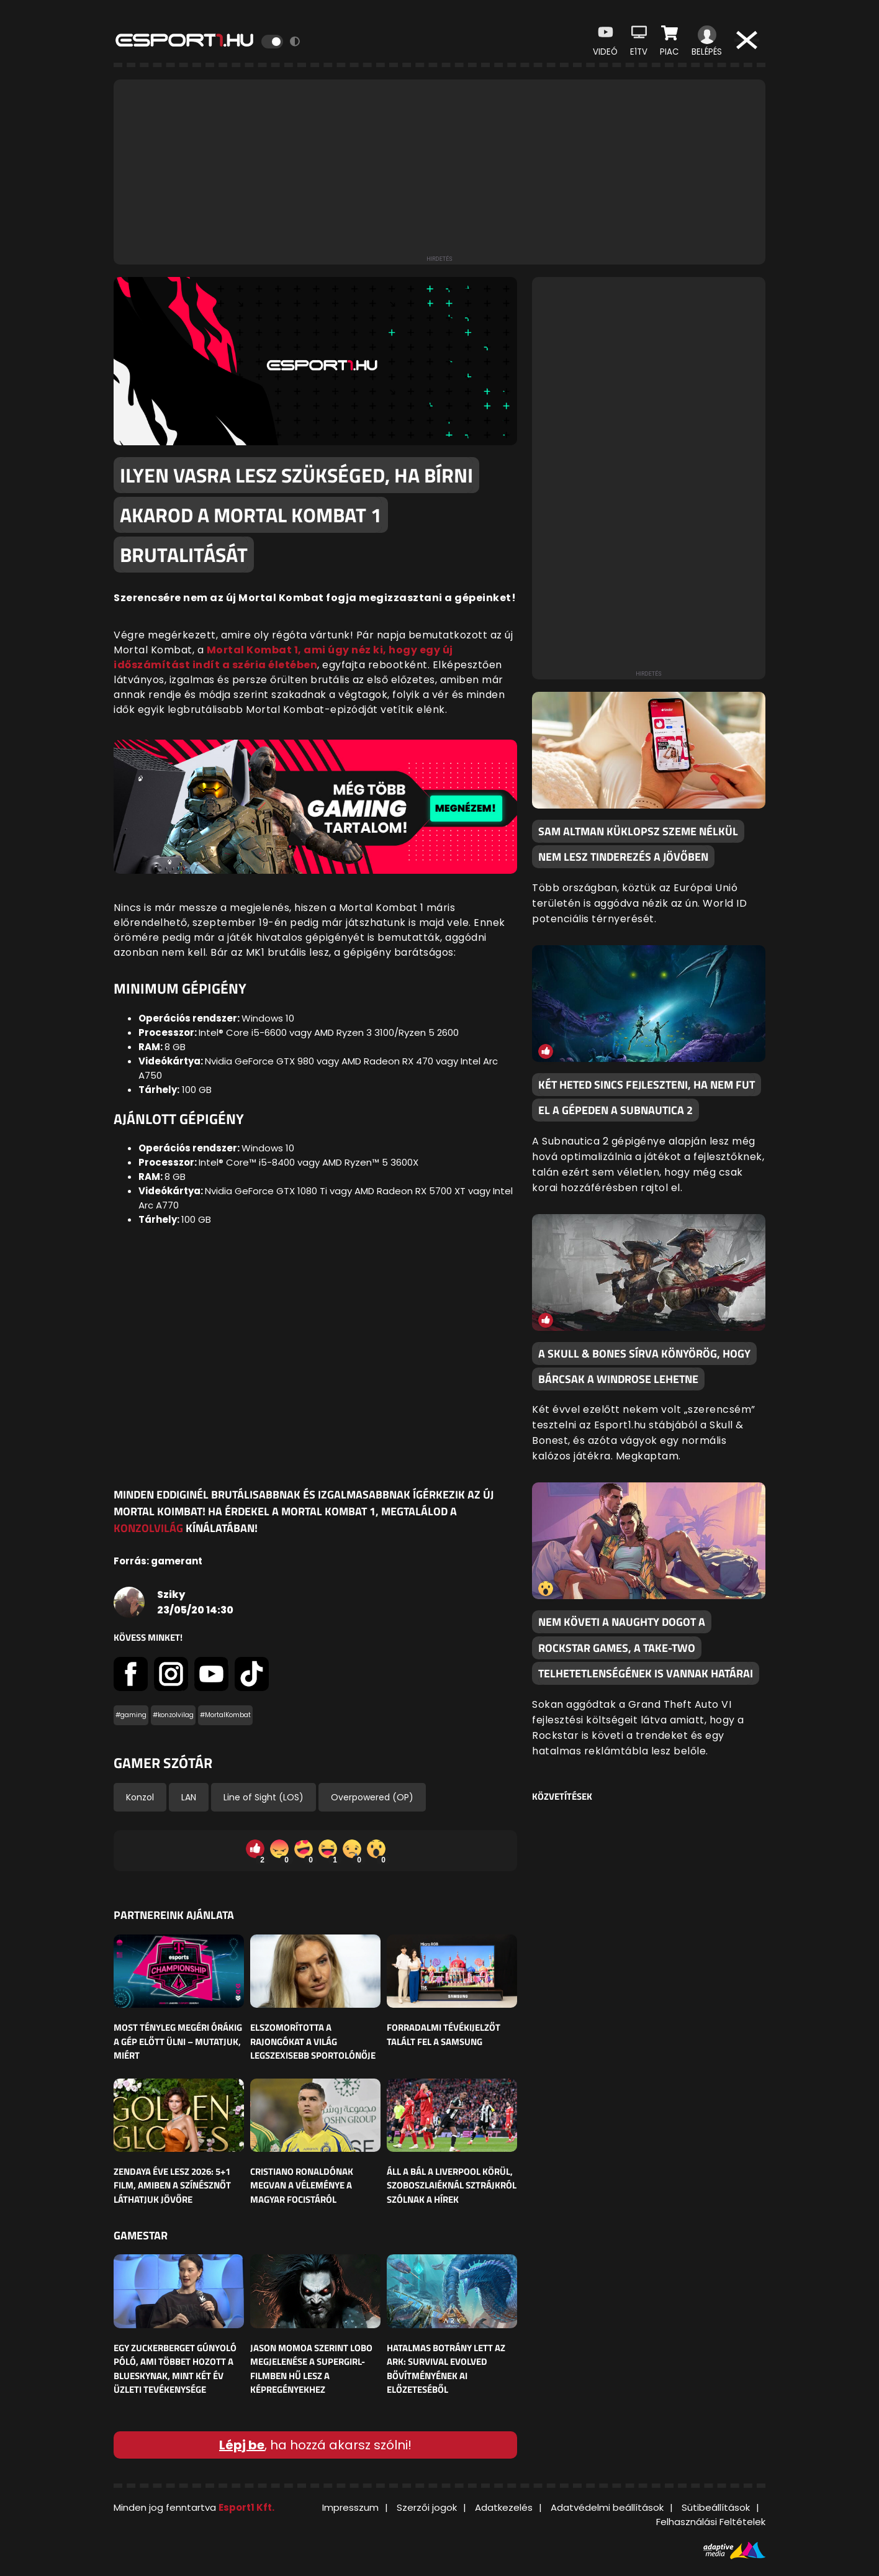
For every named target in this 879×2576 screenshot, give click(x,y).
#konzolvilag (173, 1715)
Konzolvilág (148, 1528)
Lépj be (241, 2445)
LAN (188, 1797)
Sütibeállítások (716, 2507)
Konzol (140, 1797)
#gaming (130, 1715)
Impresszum (350, 2507)
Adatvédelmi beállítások (607, 2507)
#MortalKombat (225, 1715)
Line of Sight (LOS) (263, 1797)
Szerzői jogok (427, 2507)
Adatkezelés (504, 2507)
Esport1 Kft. (246, 2507)
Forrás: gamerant (158, 1560)
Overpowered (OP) (372, 1797)
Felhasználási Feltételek (710, 2521)
